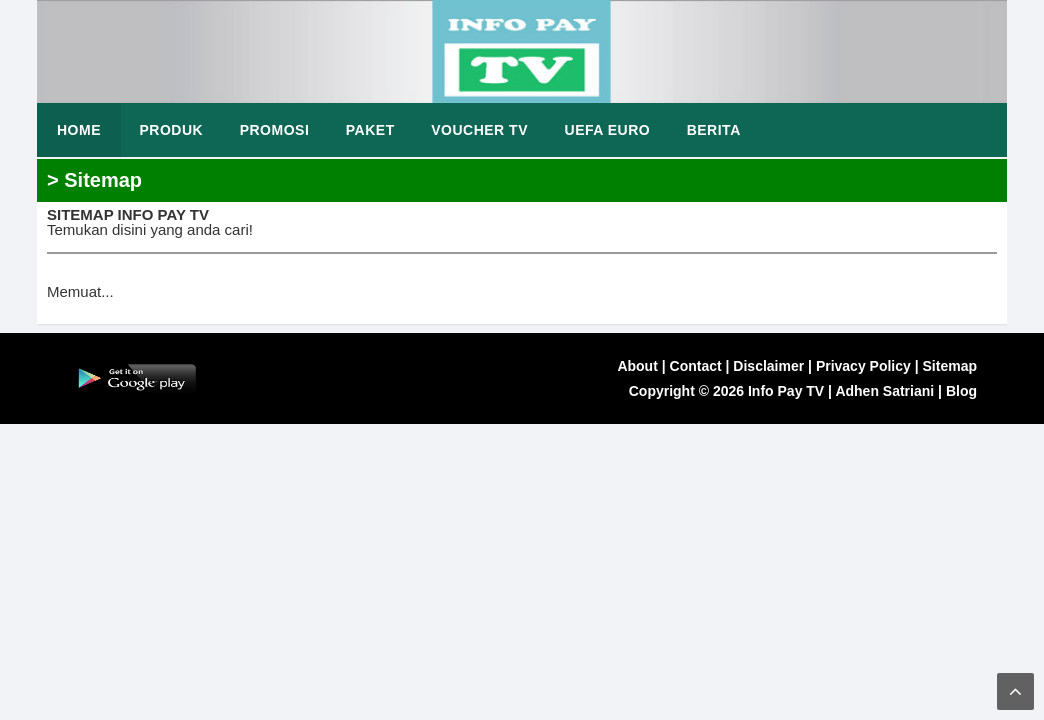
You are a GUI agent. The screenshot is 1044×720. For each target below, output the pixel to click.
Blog (961, 391)
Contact (696, 366)
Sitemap (950, 366)
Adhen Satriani (884, 391)
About (637, 366)
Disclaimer (768, 366)
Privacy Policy (863, 366)
